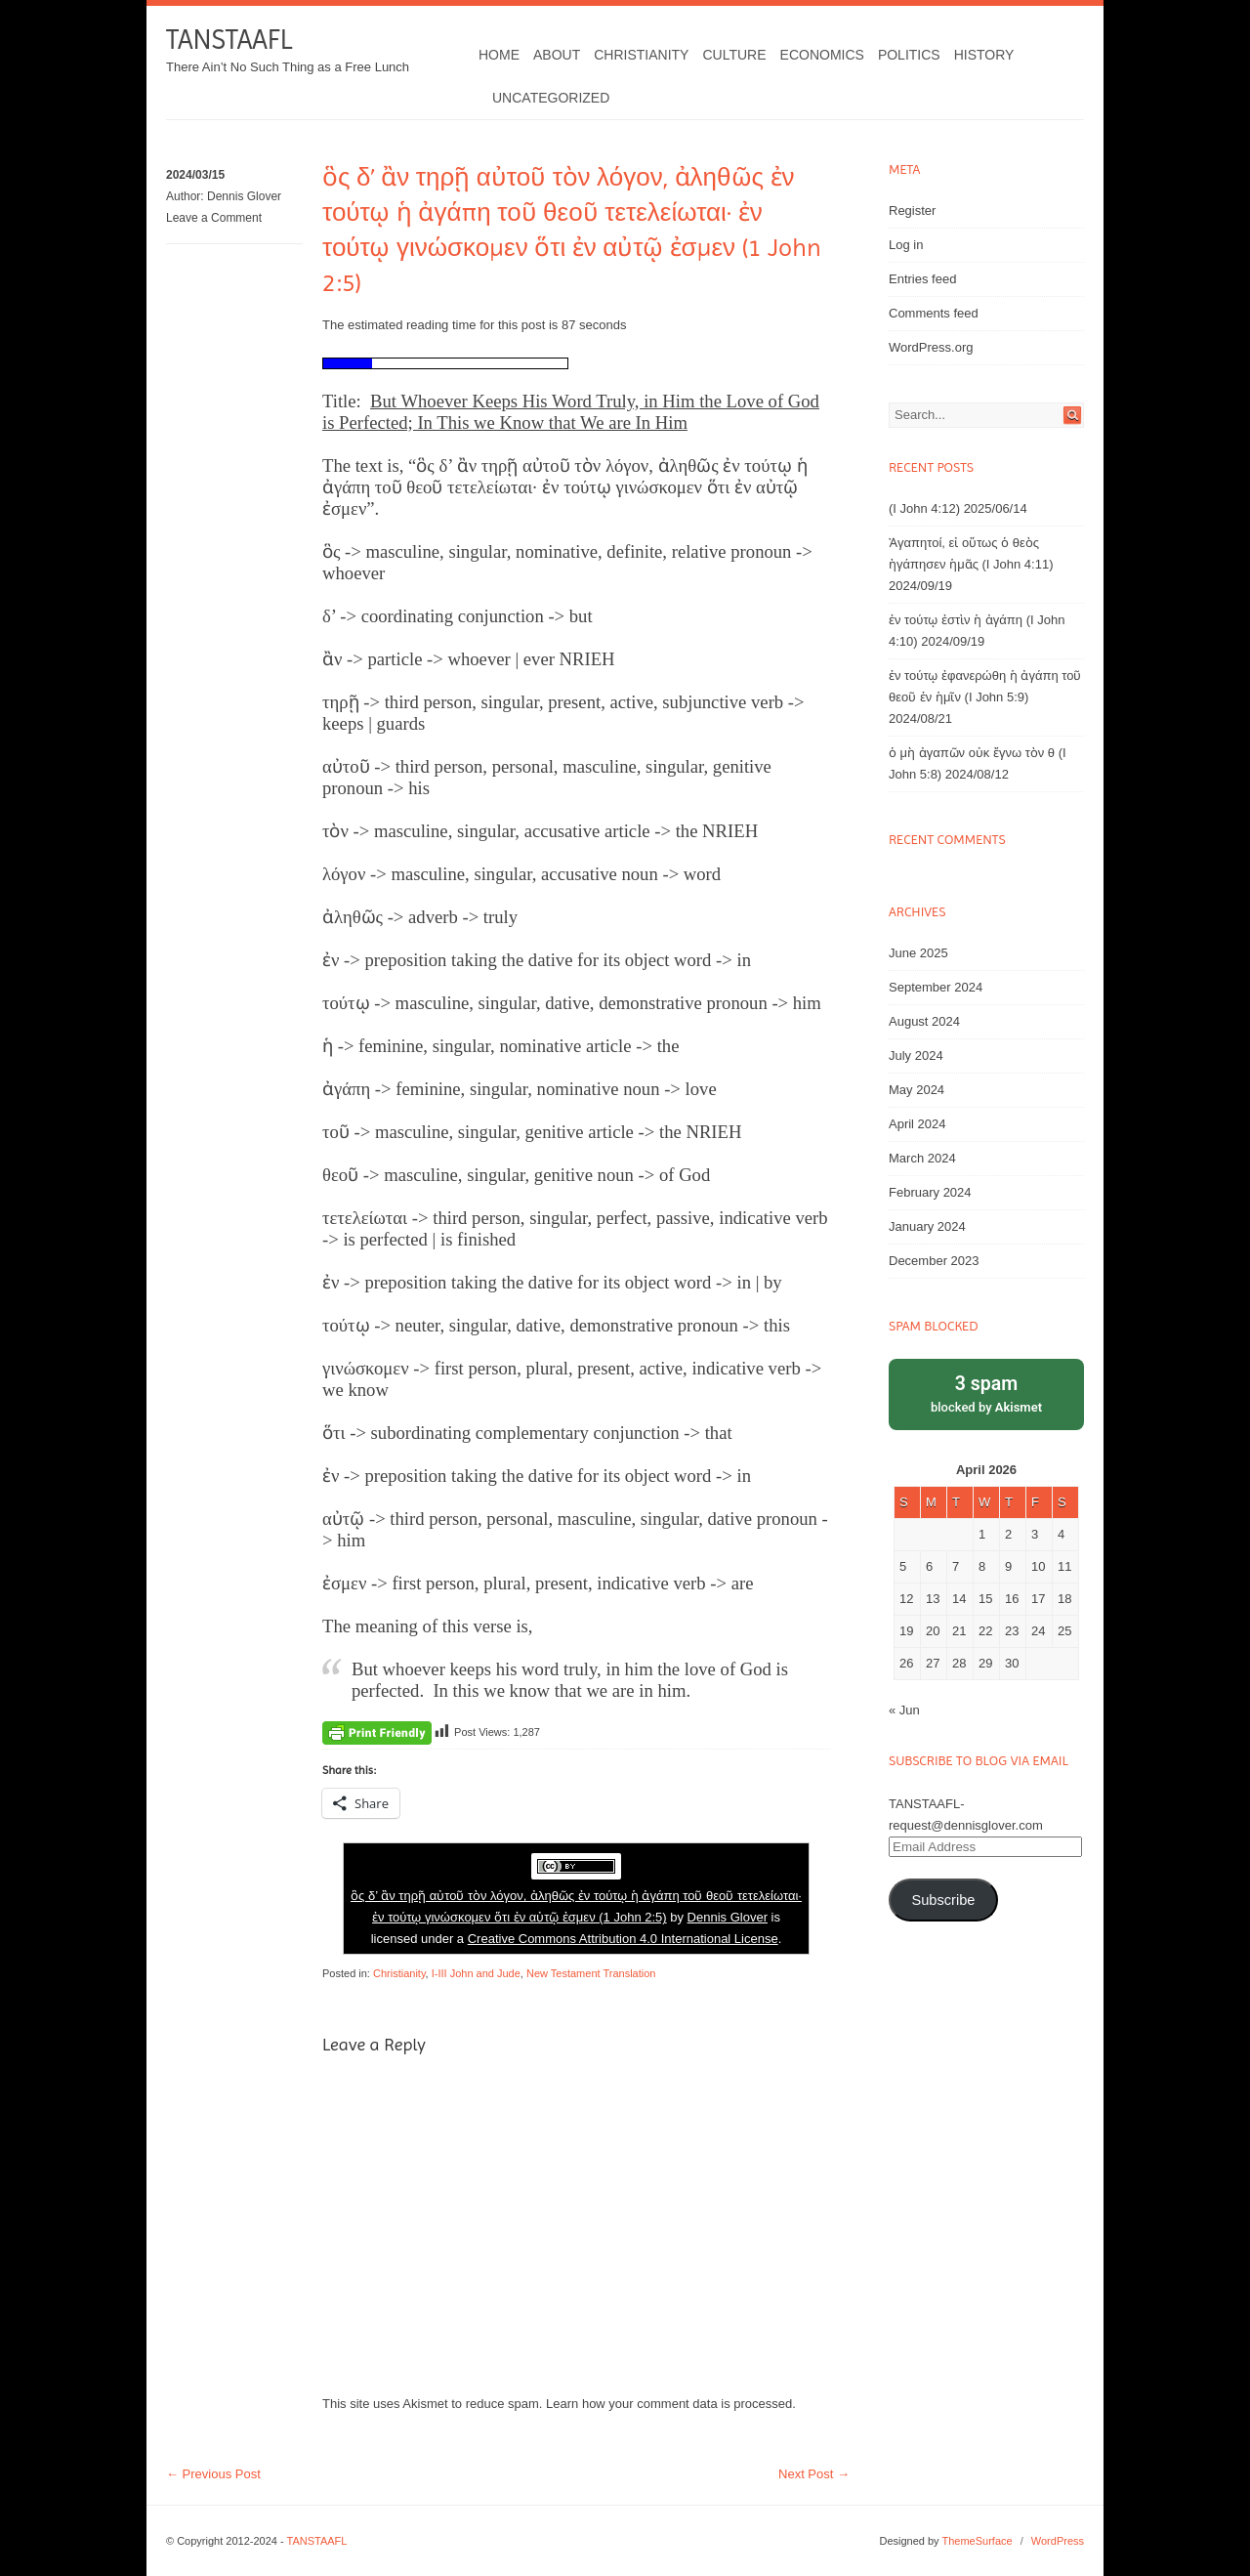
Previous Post (213, 2474)
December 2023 (934, 1260)
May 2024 (916, 1089)
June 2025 (918, 953)
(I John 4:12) (924, 508)
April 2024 (917, 1124)
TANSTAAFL (229, 39)
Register (912, 210)
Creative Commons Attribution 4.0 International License (623, 1938)
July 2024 (916, 1055)
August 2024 (924, 1021)
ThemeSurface (976, 2541)
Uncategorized (550, 98)
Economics (822, 55)
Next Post (814, 2474)
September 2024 (935, 987)
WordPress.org (931, 347)
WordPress (1057, 2541)
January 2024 (927, 1226)
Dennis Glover (244, 196)
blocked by (986, 1393)
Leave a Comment (214, 218)
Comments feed (934, 313)
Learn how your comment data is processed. (671, 2403)
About (556, 55)
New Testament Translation (590, 1973)
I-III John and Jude (476, 1973)
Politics (909, 55)
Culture (734, 55)
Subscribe (943, 1900)
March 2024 (922, 1158)
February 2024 (930, 1192)
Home (499, 55)
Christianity (641, 55)
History (984, 55)
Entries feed (922, 279)
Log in (906, 244)
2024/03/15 (195, 175)
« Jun (904, 1710)
